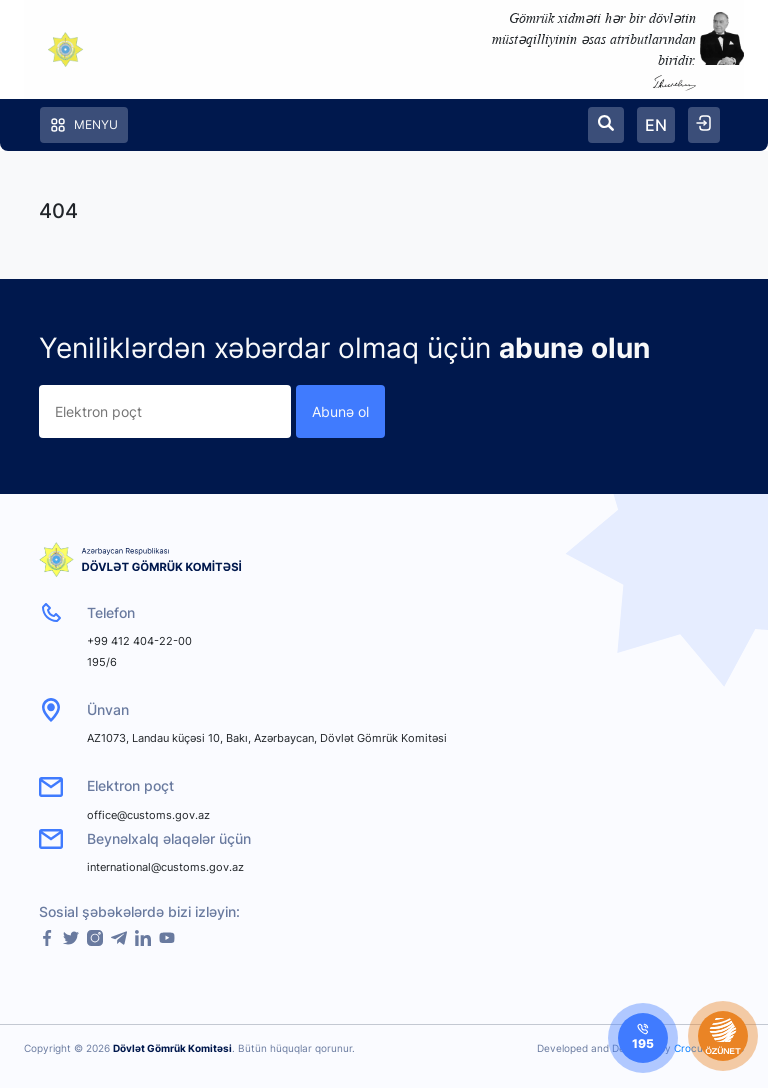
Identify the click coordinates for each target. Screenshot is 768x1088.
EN (656, 125)
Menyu (84, 125)
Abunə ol (340, 411)
